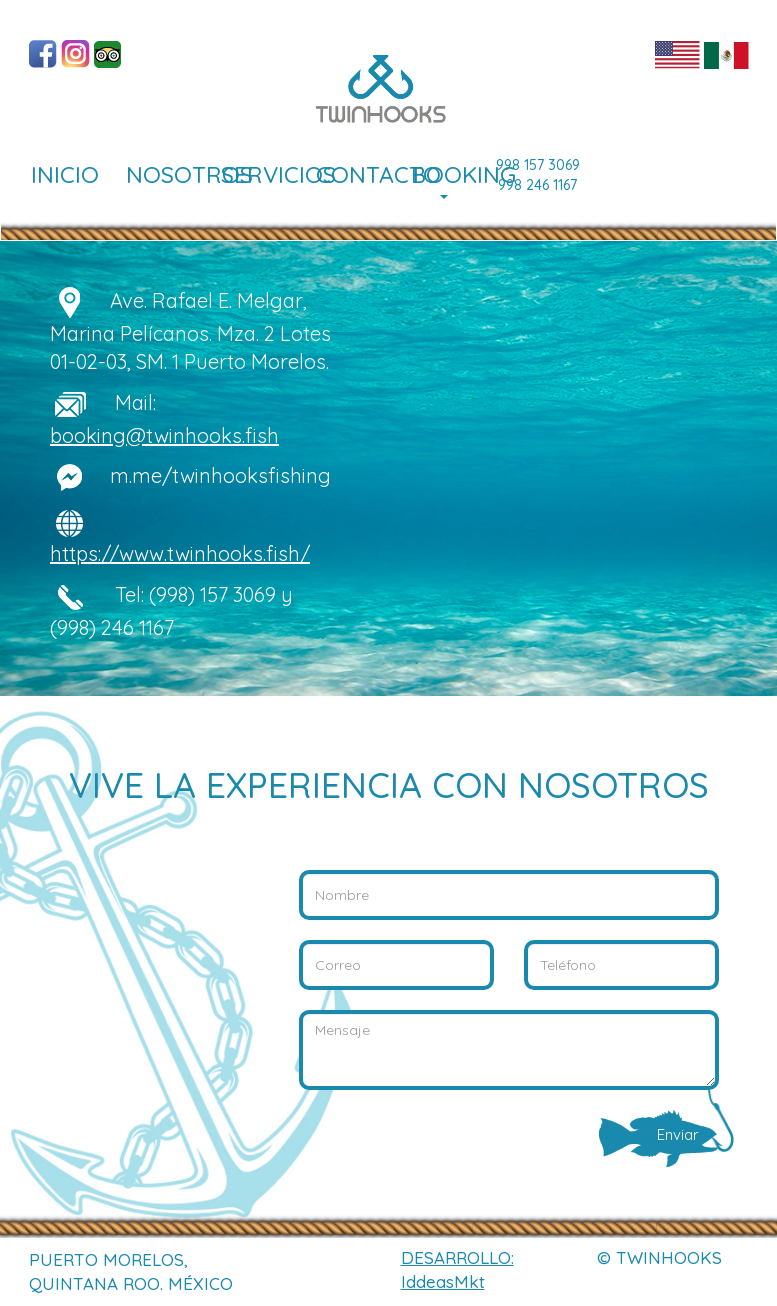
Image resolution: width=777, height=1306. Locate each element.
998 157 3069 (538, 165)
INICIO (65, 174)
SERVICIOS (261, 174)
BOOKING (451, 179)
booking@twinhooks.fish (164, 435)
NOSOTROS (166, 174)
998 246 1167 (537, 185)
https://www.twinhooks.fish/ (180, 553)
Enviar (688, 1131)
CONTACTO (356, 174)
